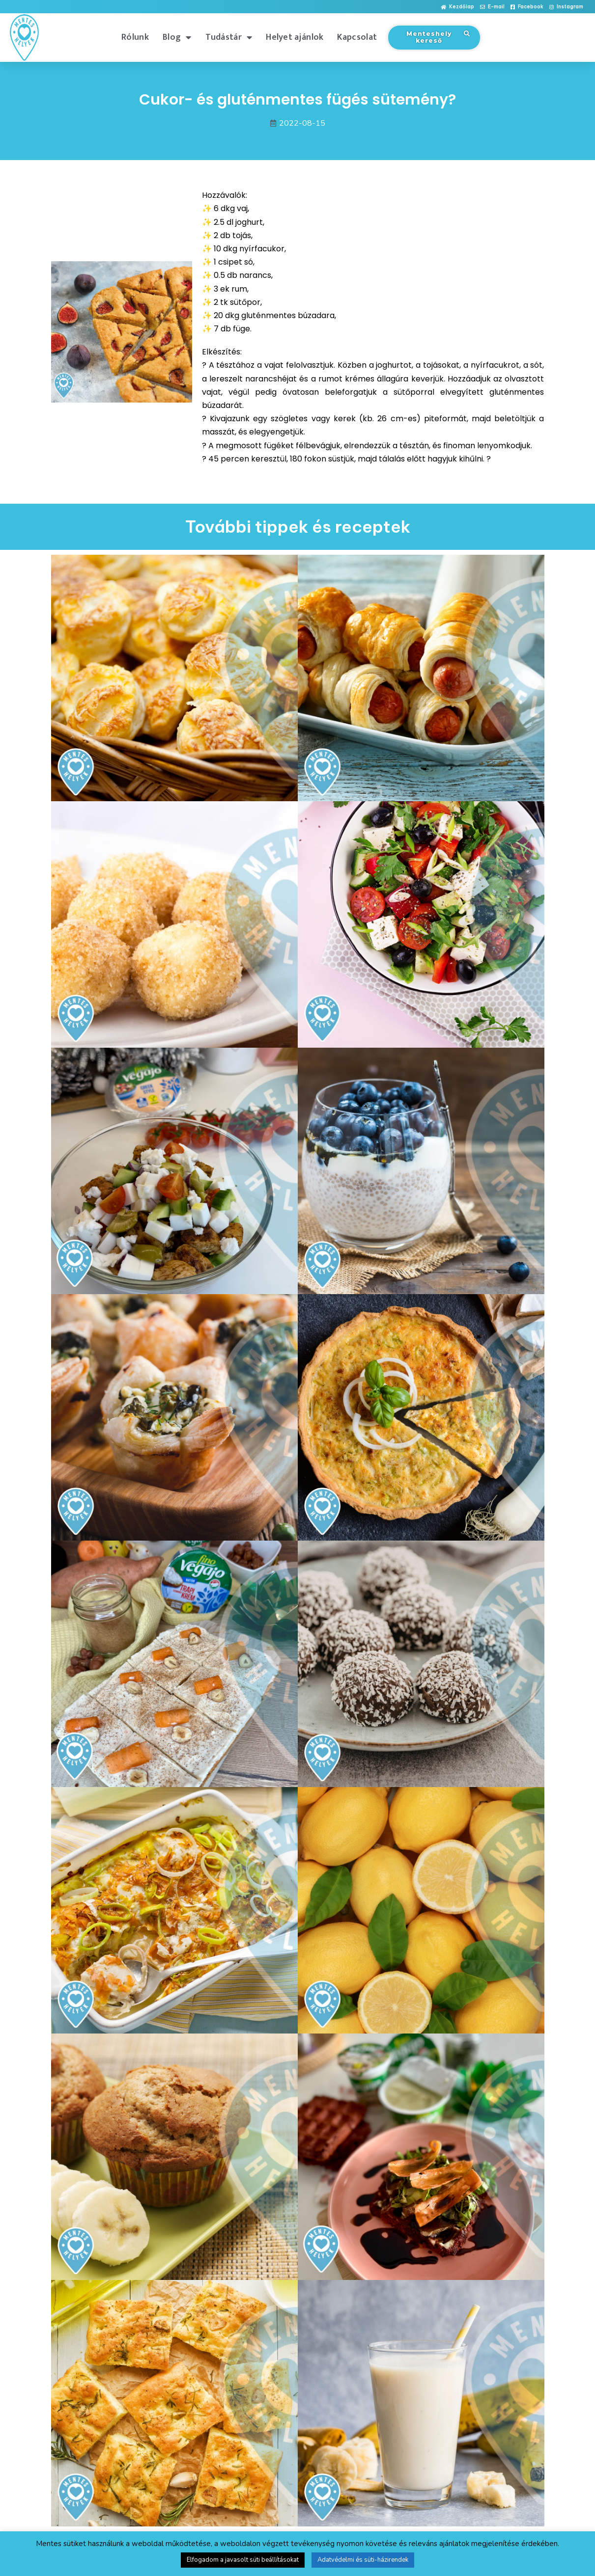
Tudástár (229, 37)
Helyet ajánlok (294, 37)
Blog (177, 37)
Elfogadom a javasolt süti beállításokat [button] (243, 2559)
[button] (457, 7)
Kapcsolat (357, 37)
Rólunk (135, 37)
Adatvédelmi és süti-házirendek (362, 2559)
